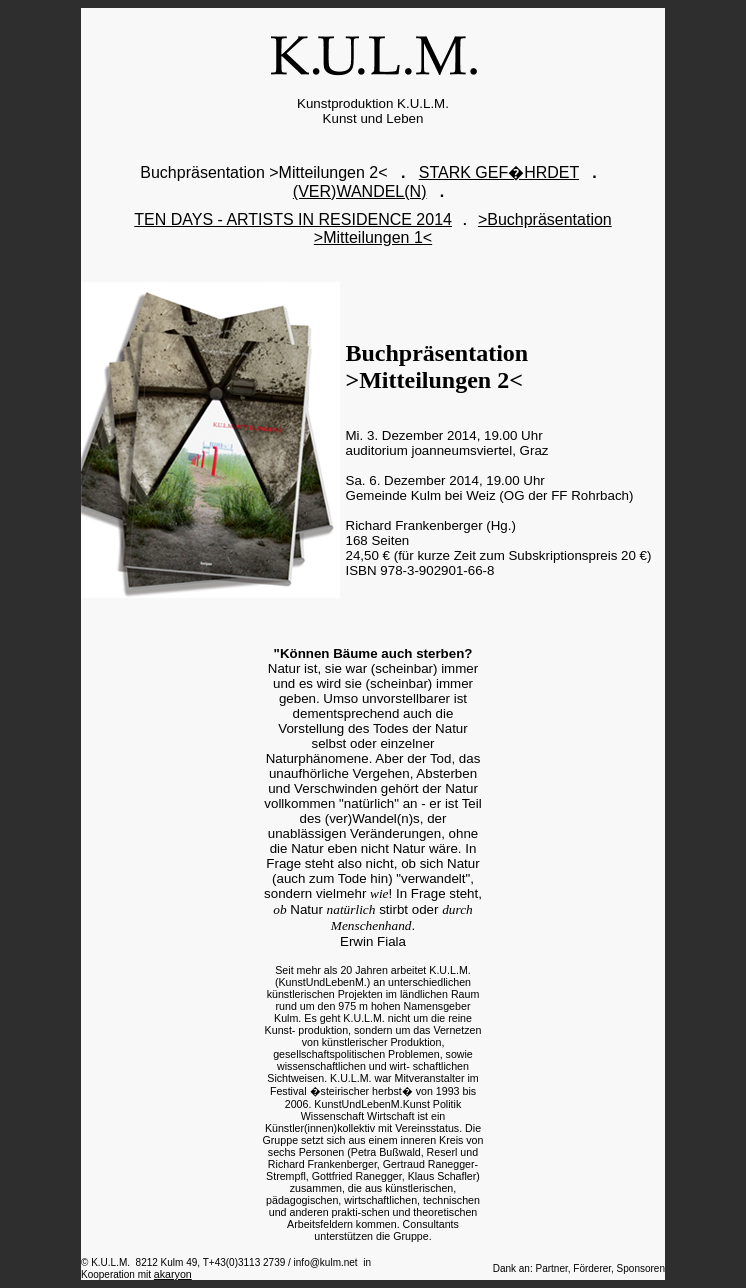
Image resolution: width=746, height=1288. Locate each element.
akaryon (173, 1274)
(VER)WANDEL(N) (360, 191)
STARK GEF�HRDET (499, 172)
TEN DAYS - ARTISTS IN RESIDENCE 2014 (293, 219)
